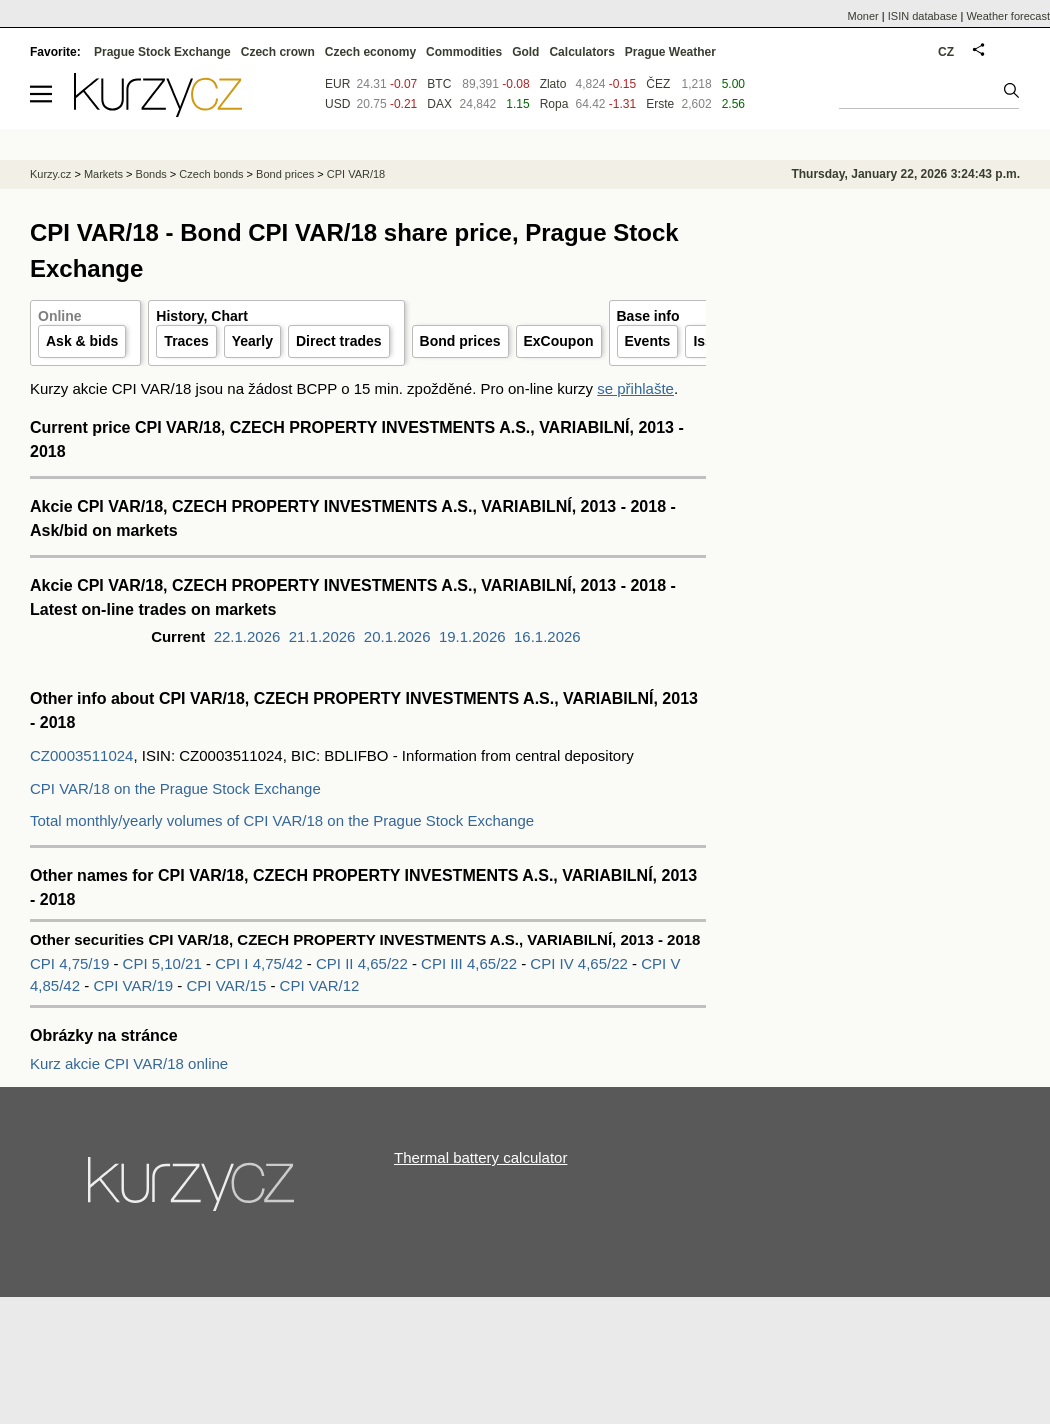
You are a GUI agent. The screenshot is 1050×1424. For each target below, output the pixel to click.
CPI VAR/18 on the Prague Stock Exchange (175, 788)
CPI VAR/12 (320, 985)
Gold (525, 52)
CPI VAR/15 (228, 985)
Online (60, 316)
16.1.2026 (547, 636)
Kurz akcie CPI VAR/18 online (129, 1063)
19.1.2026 (472, 636)
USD (337, 104)
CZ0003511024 (81, 755)
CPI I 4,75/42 (259, 963)
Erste (660, 104)
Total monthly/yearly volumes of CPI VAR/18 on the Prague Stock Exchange (282, 820)
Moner (863, 16)
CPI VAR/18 (356, 174)
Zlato (553, 84)
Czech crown (278, 52)
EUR (337, 84)
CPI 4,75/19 (69, 963)
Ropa (554, 104)
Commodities (464, 52)
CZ (946, 52)
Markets (103, 174)
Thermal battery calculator (480, 1157)
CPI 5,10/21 (162, 963)
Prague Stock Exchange (162, 52)
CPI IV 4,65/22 (579, 963)
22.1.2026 (247, 636)
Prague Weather (670, 52)
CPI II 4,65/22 (362, 963)
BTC (439, 84)
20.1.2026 (397, 636)
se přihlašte (635, 388)
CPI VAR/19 (135, 985)
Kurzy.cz (50, 174)
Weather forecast (1008, 16)
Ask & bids (82, 341)
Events (648, 341)
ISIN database (923, 16)
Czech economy (370, 52)
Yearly (252, 341)
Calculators (581, 52)
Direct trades (339, 341)
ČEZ (658, 84)
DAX (439, 104)
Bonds (151, 174)
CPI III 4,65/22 (469, 963)
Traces (186, 341)
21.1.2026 (322, 636)
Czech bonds (211, 174)
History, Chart (202, 316)
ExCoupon (559, 341)
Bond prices (460, 341)
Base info (648, 316)
